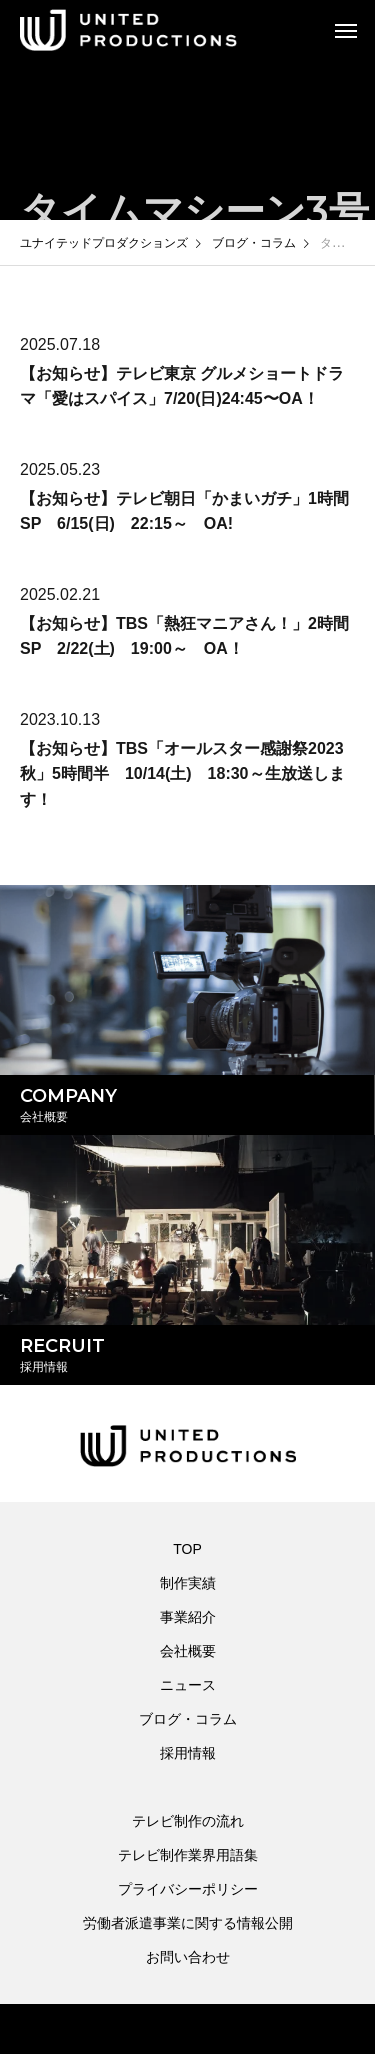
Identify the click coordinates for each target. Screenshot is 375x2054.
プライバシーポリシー (188, 1889)
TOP (187, 1549)
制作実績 (188, 1583)
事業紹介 (188, 1617)
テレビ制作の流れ (188, 1821)
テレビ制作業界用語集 (188, 1855)
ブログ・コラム (188, 1719)
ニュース (188, 1685)
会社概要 (188, 1651)
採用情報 (188, 1753)
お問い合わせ (188, 1957)
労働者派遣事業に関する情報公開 (188, 1923)
